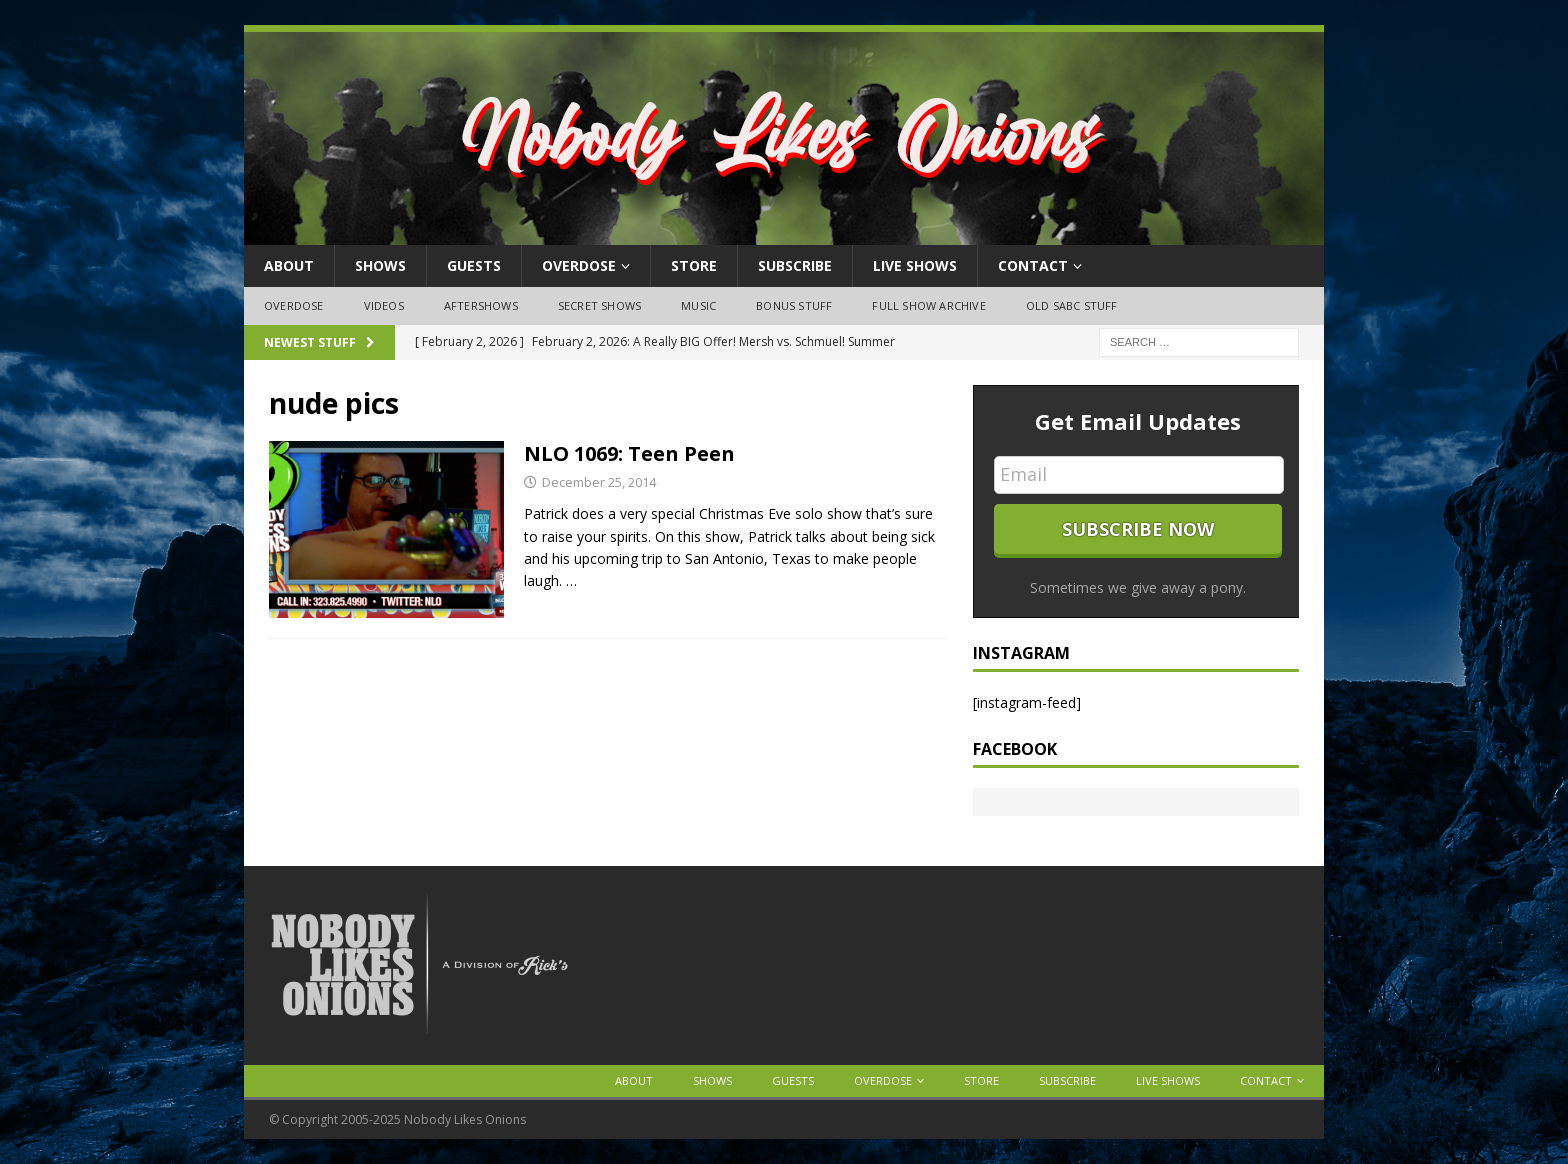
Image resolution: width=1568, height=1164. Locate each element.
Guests (474, 265)
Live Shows (915, 265)
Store (694, 265)
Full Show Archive (928, 305)
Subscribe (795, 265)
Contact (1033, 265)
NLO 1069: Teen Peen (629, 453)
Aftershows (481, 305)
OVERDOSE (579, 265)
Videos (384, 305)
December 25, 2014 (599, 482)
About (289, 265)
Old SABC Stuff (1072, 305)
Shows (380, 265)
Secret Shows (599, 305)
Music (698, 305)
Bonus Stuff (794, 305)
